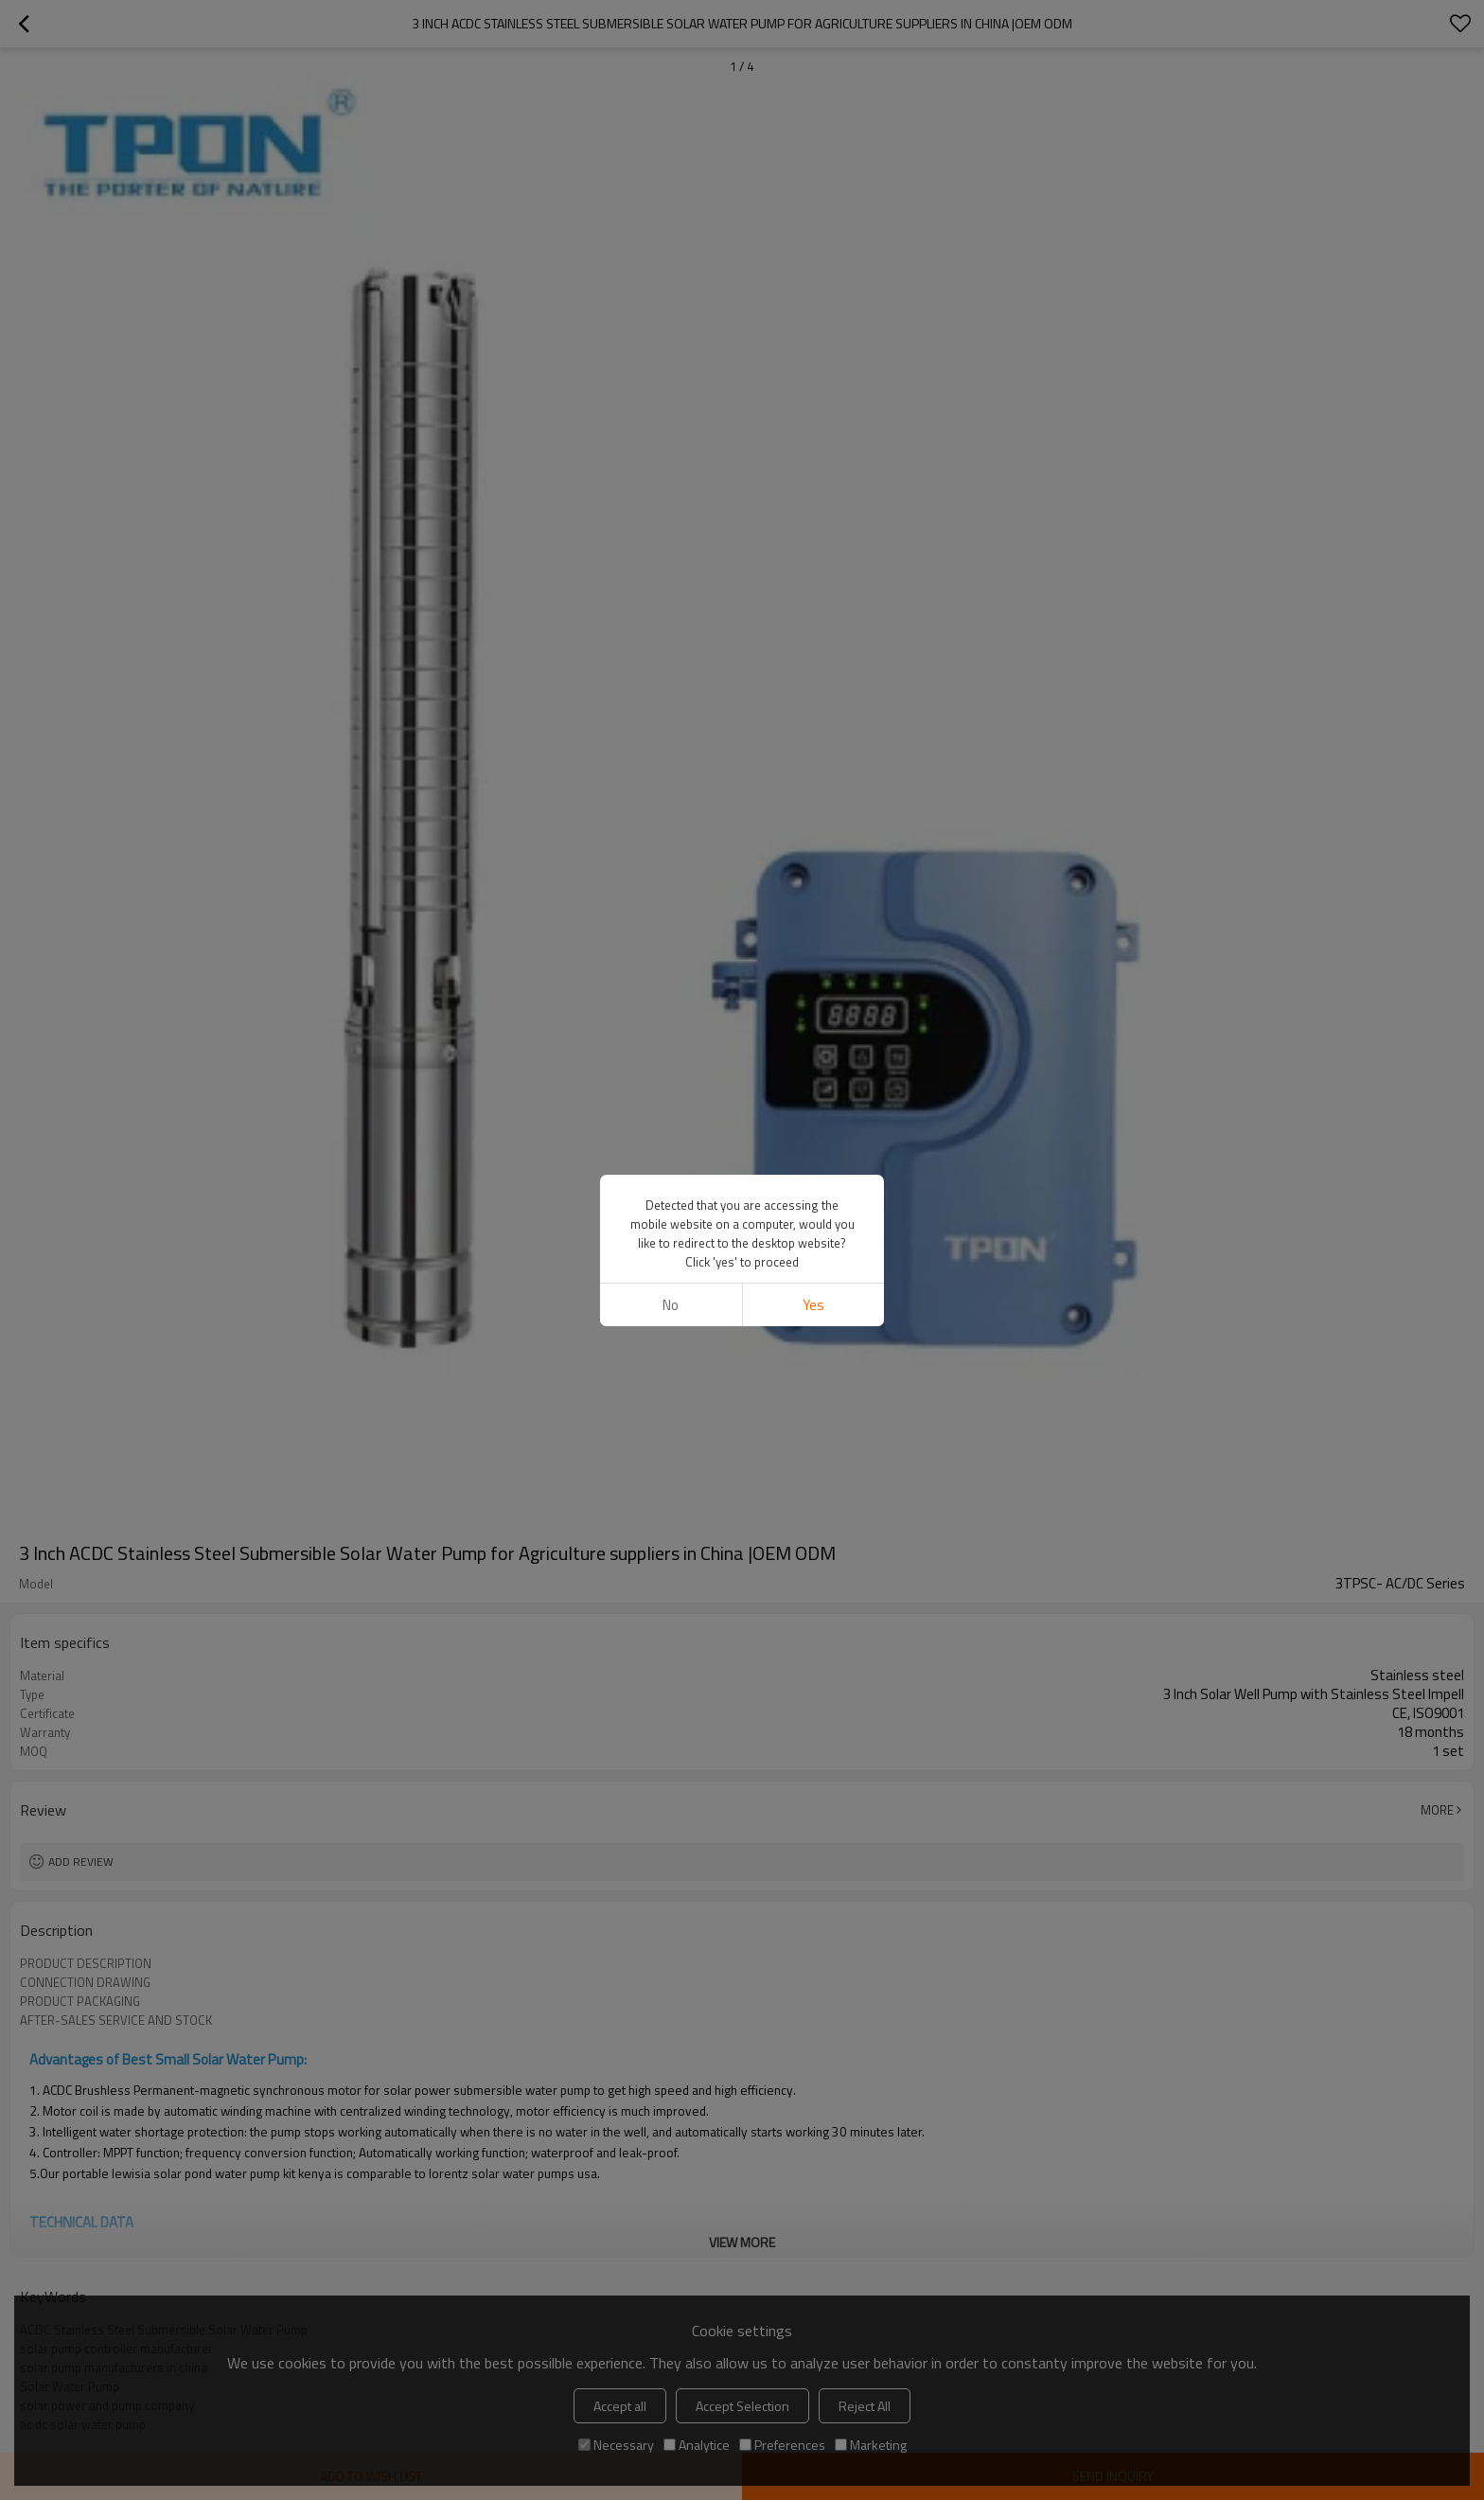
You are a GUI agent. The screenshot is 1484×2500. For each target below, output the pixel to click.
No (670, 1305)
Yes (813, 1305)
